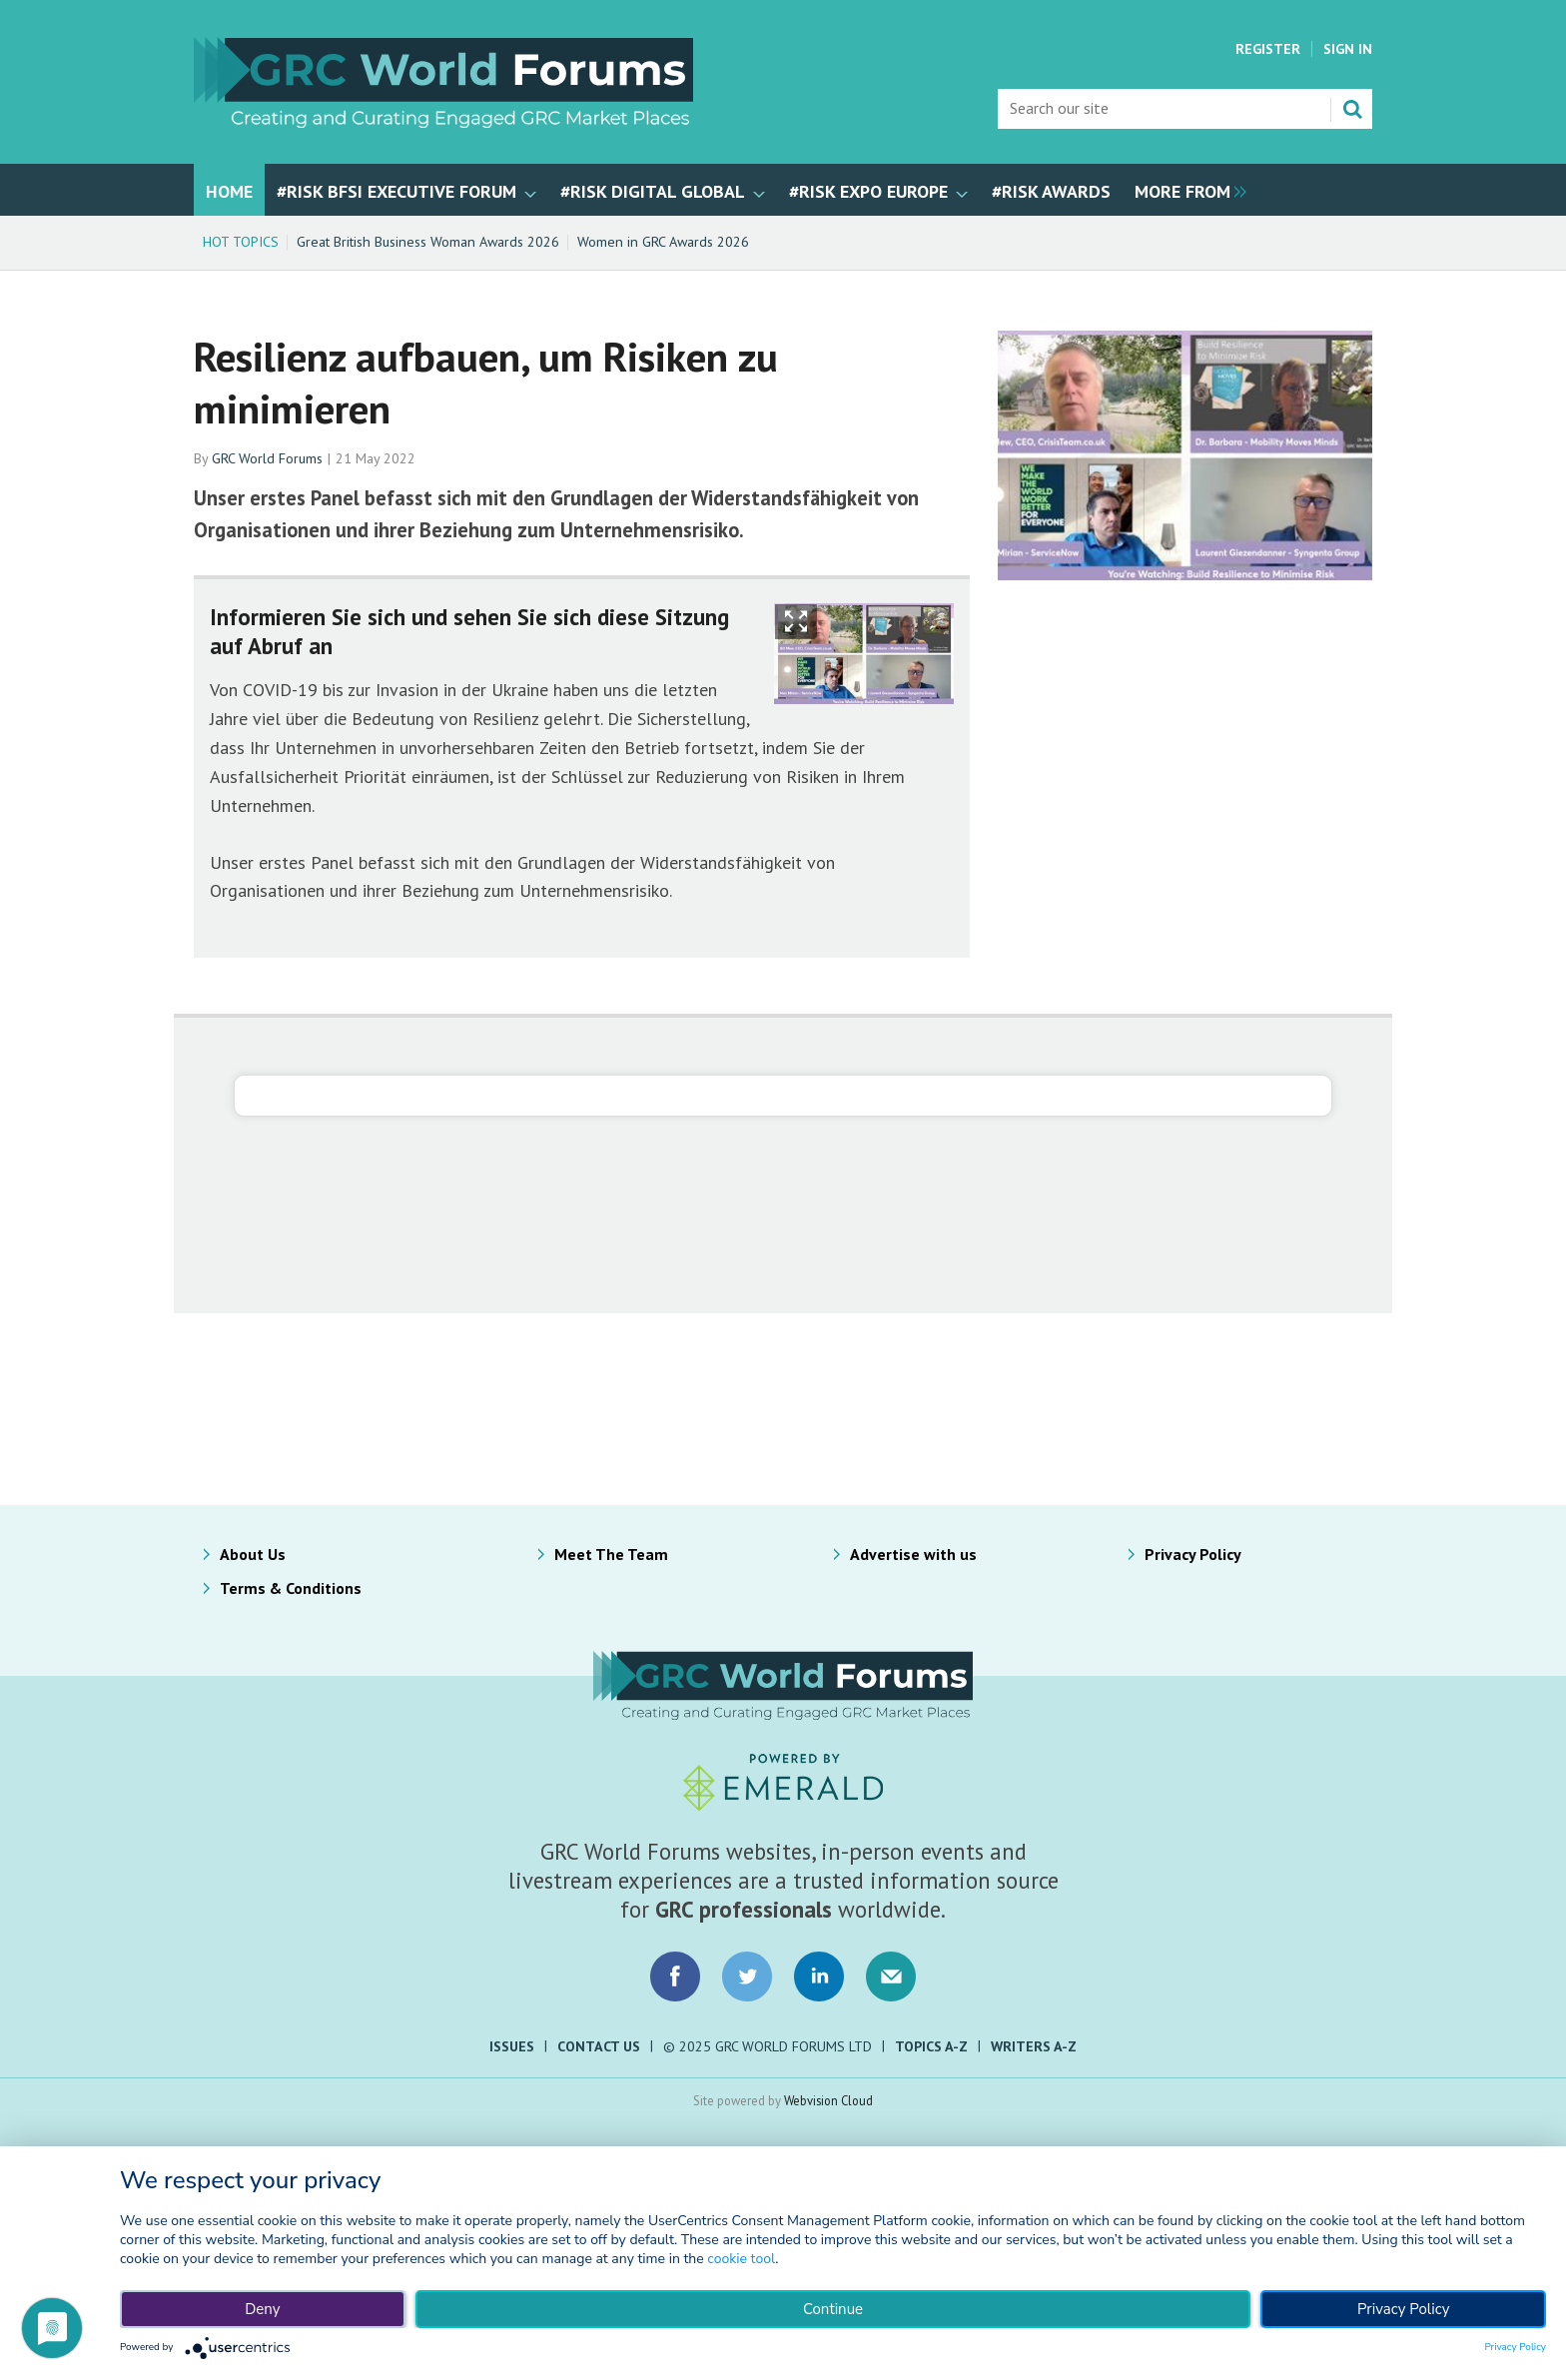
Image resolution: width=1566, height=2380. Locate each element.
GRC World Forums (267, 458)
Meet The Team (611, 1554)
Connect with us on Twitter (747, 1976)
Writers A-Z (1034, 2046)
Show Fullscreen (796, 621)
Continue (833, 2309)
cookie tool (741, 2258)
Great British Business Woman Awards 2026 (428, 242)
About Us (253, 1554)
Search (1352, 109)
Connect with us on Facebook (675, 1976)
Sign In (1347, 49)
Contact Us (598, 2046)
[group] (1185, 190)
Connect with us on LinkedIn (819, 1976)
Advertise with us (913, 1554)
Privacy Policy (1193, 1554)
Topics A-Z (931, 2046)
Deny (262, 2309)
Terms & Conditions (291, 1588)
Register (1267, 49)
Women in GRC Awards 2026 (663, 242)
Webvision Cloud (828, 2100)
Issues (511, 2046)
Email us (891, 1976)
